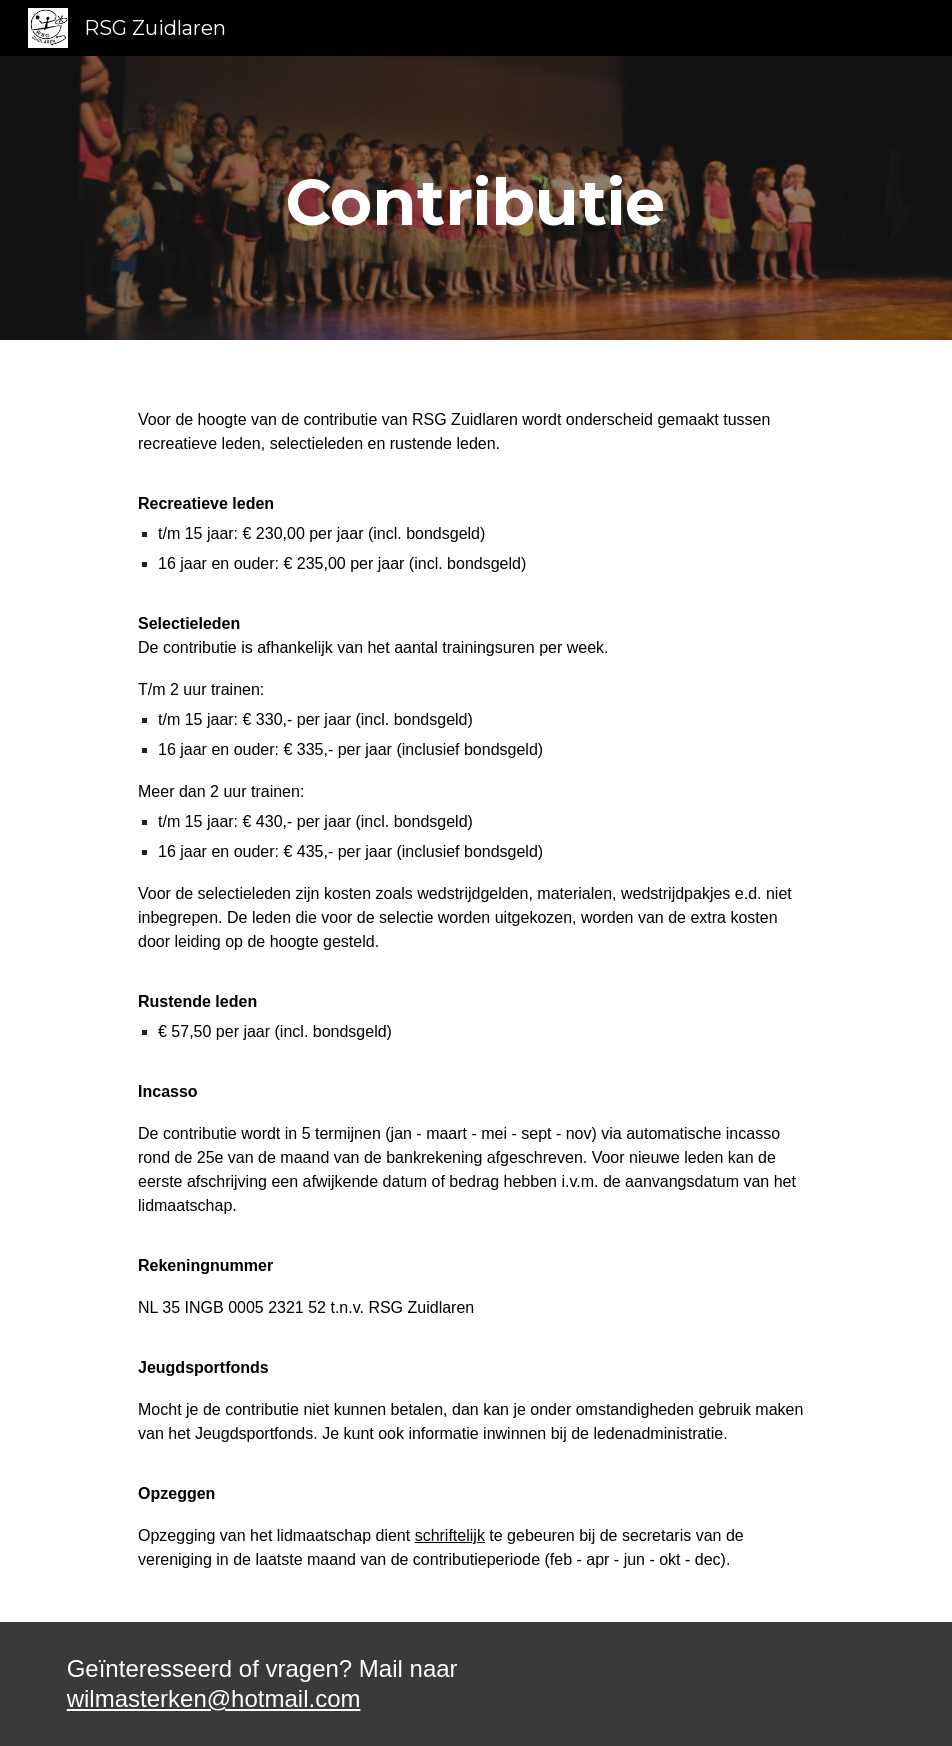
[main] (475, 198)
